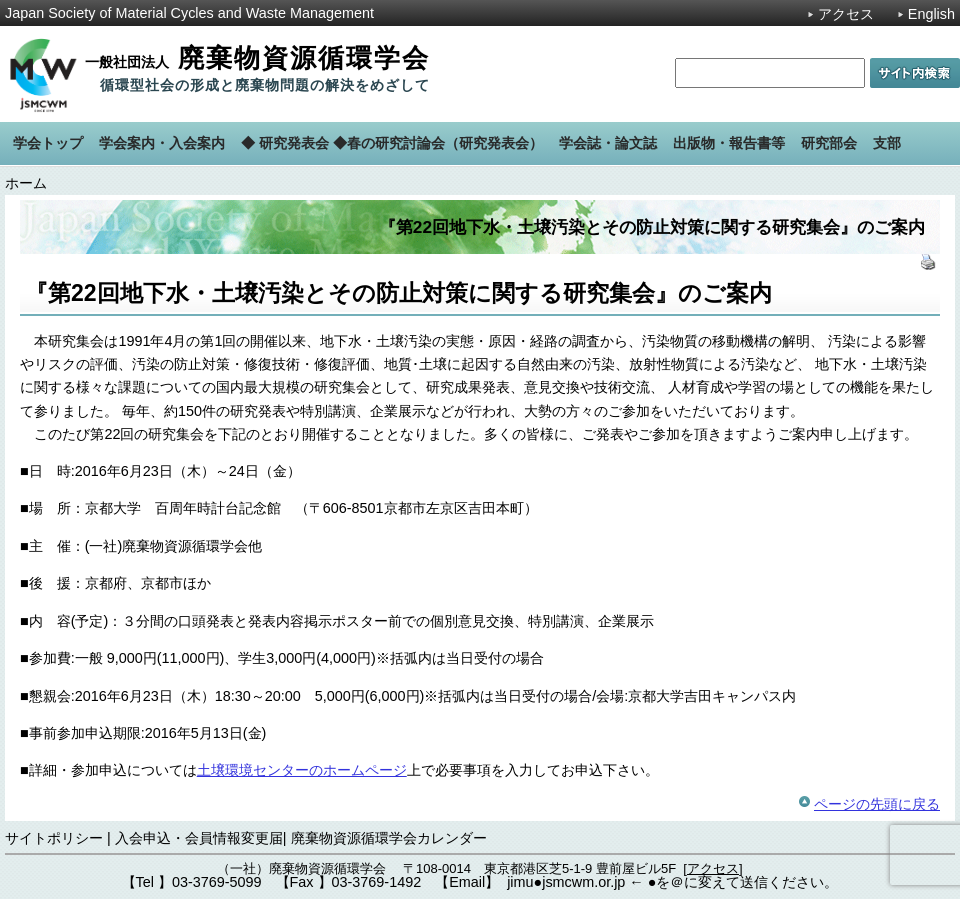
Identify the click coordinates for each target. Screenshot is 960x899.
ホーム (26, 183)
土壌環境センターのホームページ (302, 770)
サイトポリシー (54, 838)
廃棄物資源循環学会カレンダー (389, 838)
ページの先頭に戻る (877, 804)
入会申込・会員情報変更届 (199, 838)
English (931, 14)
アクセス (846, 14)
